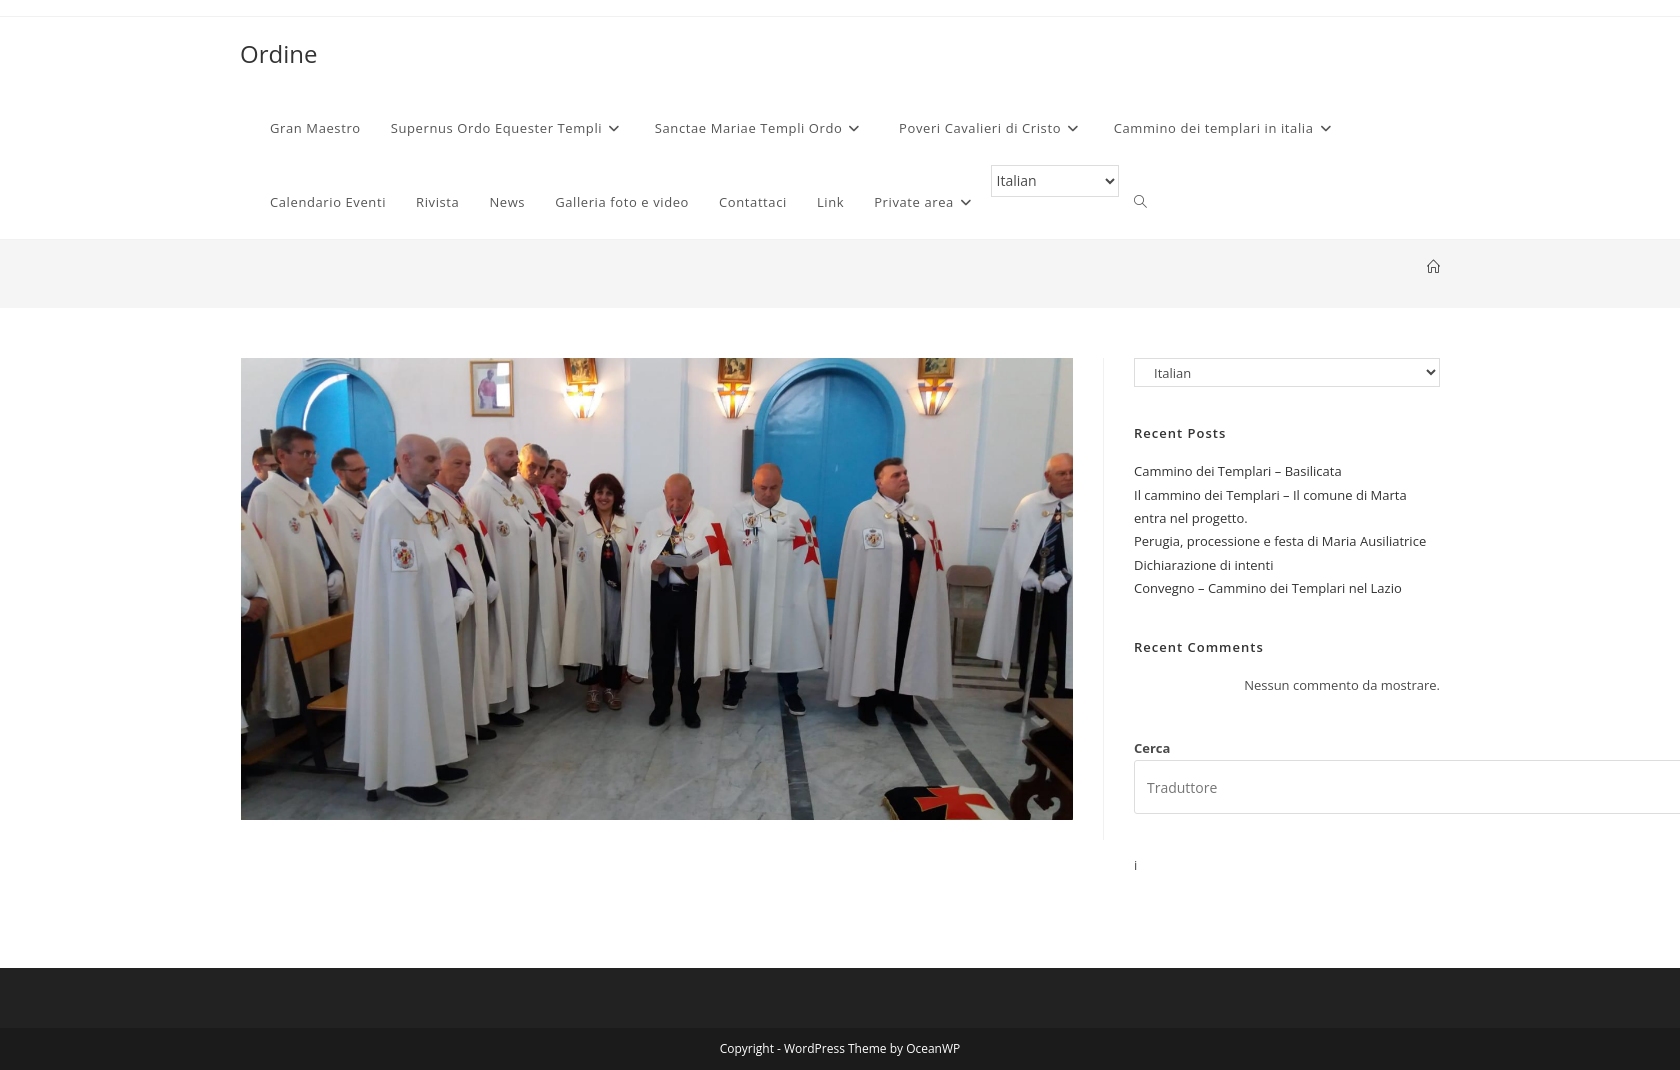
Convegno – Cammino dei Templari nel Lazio (1268, 588)
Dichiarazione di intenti (1204, 565)
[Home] (1433, 267)
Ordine (278, 53)
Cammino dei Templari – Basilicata (1238, 471)
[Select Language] (1055, 181)
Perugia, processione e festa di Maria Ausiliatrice (1280, 541)
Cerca (1152, 748)
